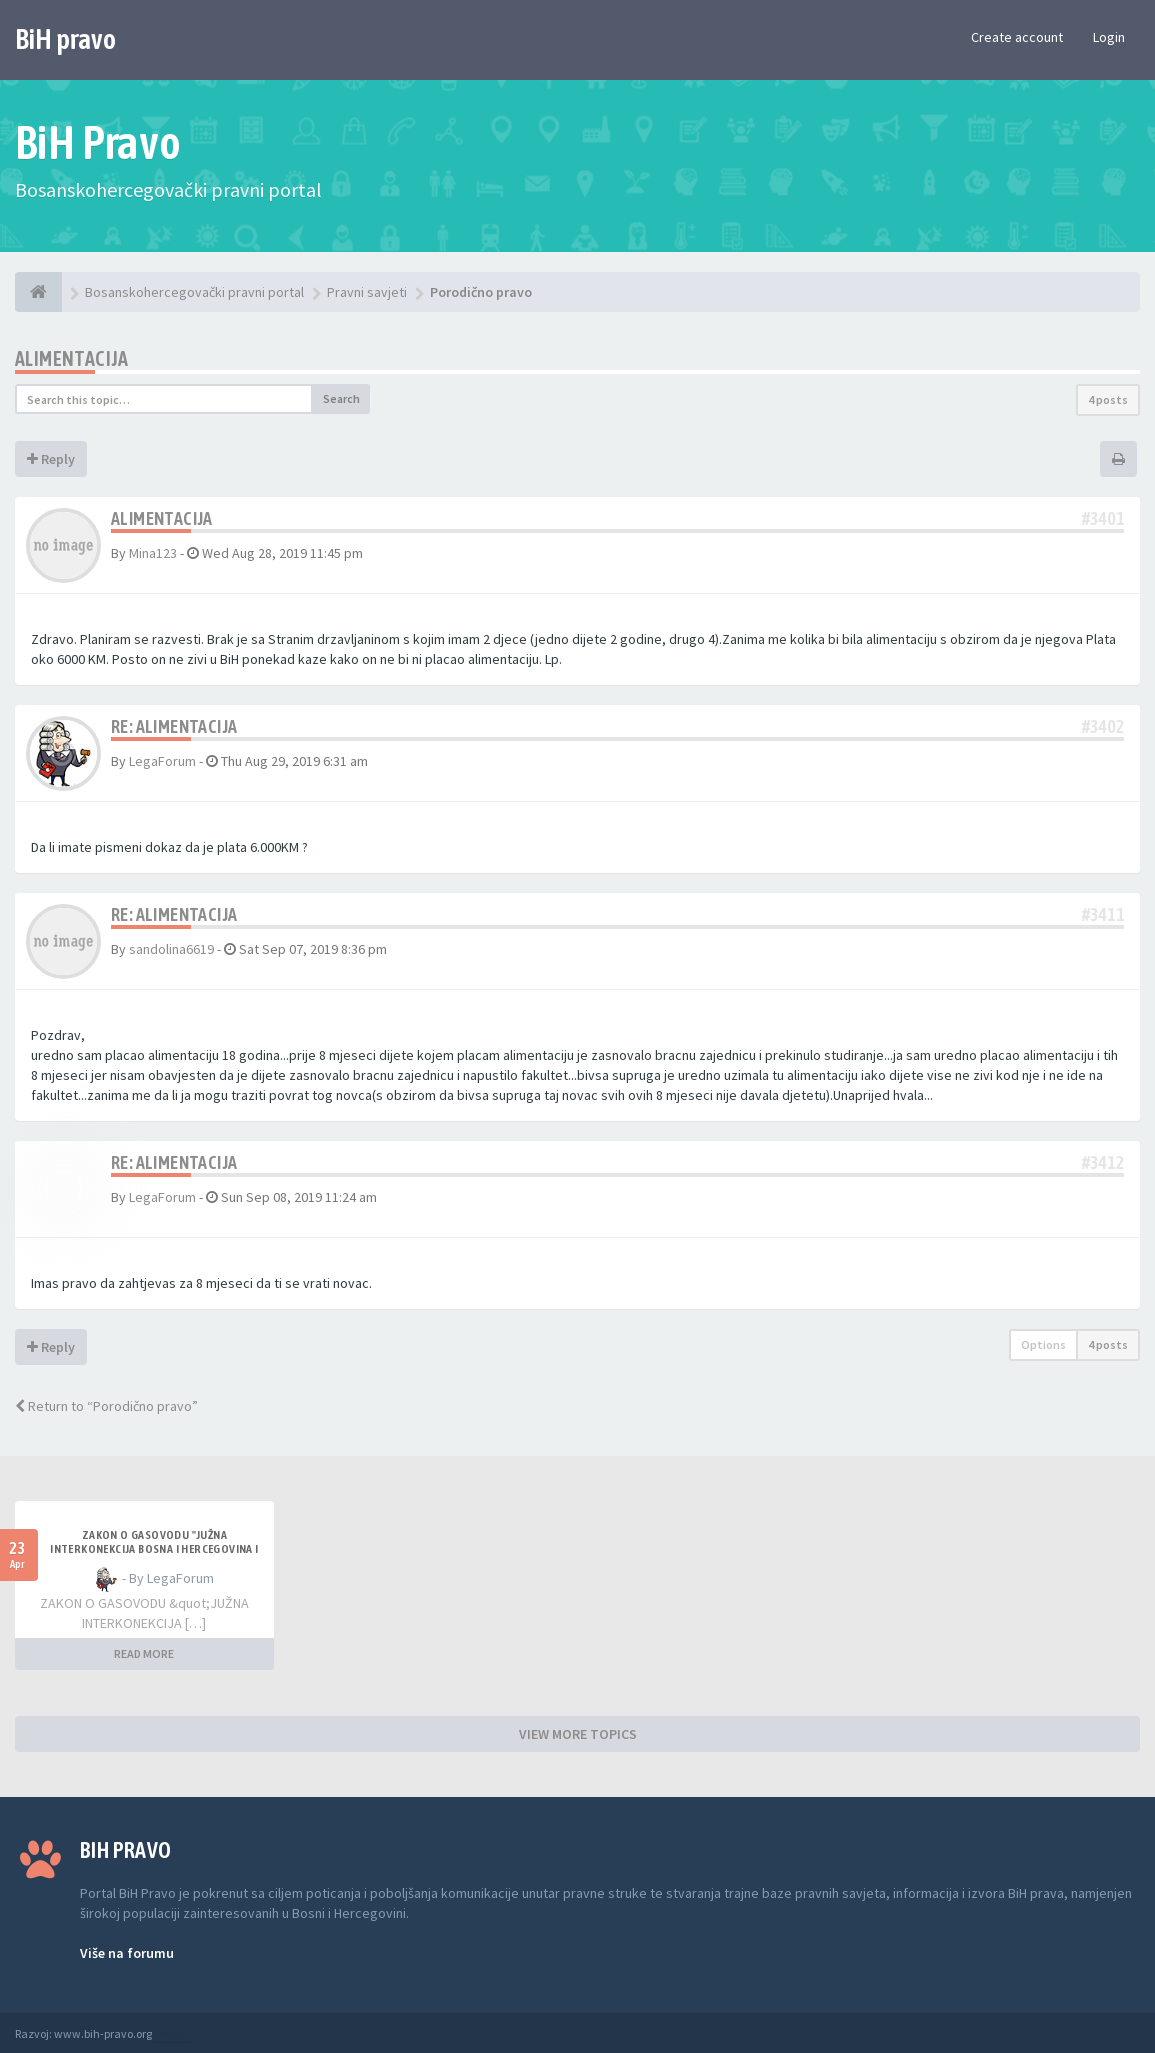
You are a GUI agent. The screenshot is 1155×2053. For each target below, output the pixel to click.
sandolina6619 (171, 949)
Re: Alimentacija (174, 726)
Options (1043, 1344)
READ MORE (144, 1653)
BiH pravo (65, 39)
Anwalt (172, 2033)
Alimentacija (72, 358)
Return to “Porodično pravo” (106, 1406)
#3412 (1103, 1162)
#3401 (1103, 518)
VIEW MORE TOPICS (578, 1734)
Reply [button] (51, 459)
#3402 (1103, 726)
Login (1109, 37)
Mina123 (153, 553)
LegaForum (162, 761)
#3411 (1103, 914)
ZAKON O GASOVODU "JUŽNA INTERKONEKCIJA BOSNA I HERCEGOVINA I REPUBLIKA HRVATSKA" (154, 1549)
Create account (1017, 37)
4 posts (1108, 399)
